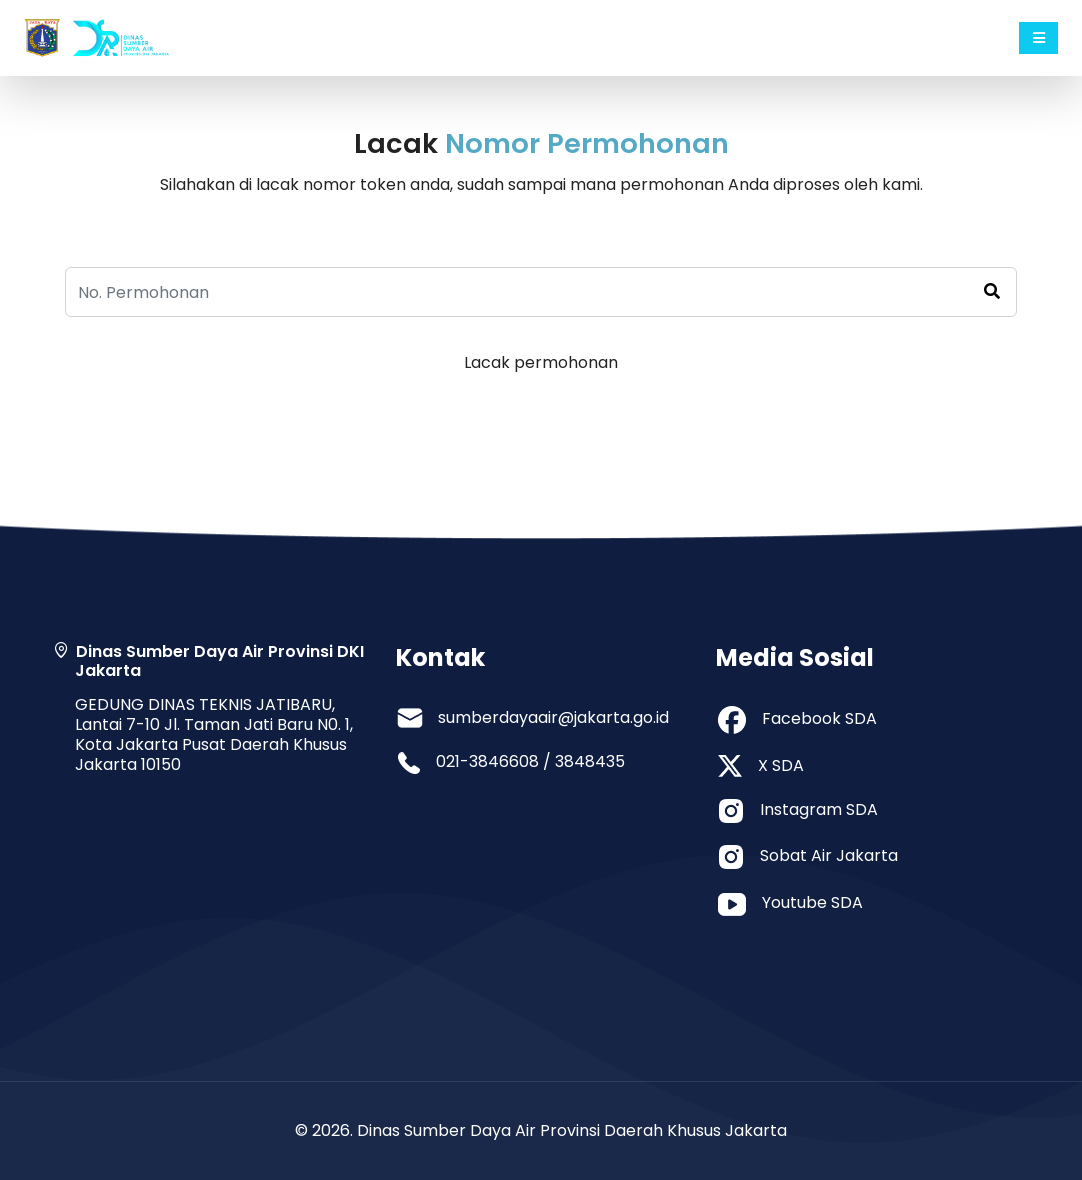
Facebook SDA (819, 718)
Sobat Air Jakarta (829, 855)
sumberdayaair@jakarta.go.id (553, 717)
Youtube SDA (812, 902)
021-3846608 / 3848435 (530, 761)
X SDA (781, 765)
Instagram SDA (819, 809)
